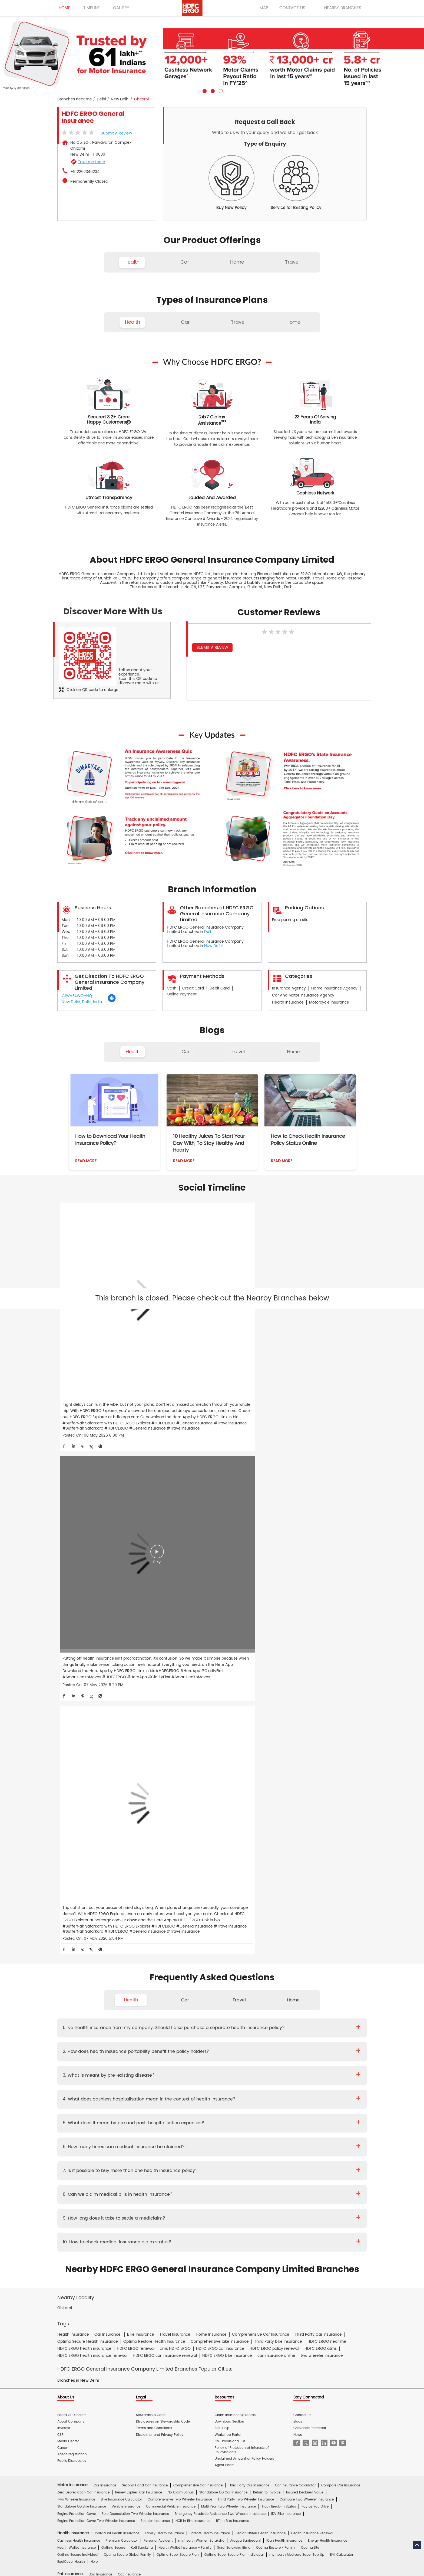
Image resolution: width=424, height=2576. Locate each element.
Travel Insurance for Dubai (78, 2037)
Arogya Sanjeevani (245, 1976)
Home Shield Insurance (327, 2078)
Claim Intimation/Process (235, 1851)
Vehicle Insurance (126, 1943)
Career (62, 1884)
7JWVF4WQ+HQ (77, 996)
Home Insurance (162, 2175)
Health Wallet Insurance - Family (184, 1984)
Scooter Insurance (155, 1957)
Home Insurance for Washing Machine (283, 2064)
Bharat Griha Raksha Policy (156, 2085)
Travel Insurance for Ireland (231, 2037)
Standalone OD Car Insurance (223, 1928)
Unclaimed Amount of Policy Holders (244, 1894)
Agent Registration (72, 1890)
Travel (238, 1051)
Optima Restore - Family (275, 1984)
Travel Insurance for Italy (279, 2037)
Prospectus (112, 2150)
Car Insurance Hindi (146, 2208)
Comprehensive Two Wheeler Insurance (180, 1936)
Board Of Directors (71, 1851)
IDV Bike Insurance (286, 1950)
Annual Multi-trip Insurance (293, 2023)
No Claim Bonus (181, 1928)
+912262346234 (85, 172)
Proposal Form (138, 2150)
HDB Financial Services (253, 2240)
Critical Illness (226, 2137)
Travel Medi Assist (178, 2188)
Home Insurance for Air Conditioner (85, 2071)
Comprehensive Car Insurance (198, 1921)
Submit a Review (116, 133)
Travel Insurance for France (128, 2037)
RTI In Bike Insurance (232, 1957)
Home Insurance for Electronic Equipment (317, 2071)
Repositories (270, 2188)
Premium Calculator (122, 1976)
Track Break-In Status (278, 1943)
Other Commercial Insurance (162, 2112)
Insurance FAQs (126, 2188)
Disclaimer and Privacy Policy (159, 1871)
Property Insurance (219, 2078)
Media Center (68, 1877)
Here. (94, 1998)
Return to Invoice (266, 1928)
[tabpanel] (212, 55)
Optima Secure (113, 1984)
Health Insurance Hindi (106, 2208)
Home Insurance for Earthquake (136, 2078)
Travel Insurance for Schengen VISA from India (158, 2030)
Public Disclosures (71, 1897)
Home (293, 1051)
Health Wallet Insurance (76, 1984)
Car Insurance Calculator (295, 1921)
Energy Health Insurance (327, 1976)
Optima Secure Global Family (127, 1991)
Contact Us (302, 1851)
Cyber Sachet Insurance (112, 2105)
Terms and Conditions (154, 1864)
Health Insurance (111, 2137)
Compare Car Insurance (340, 1921)
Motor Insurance (194, 2175)
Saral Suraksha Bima (233, 1984)
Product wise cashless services (176, 2163)
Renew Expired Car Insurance (138, 1928)
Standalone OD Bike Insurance (81, 1943)
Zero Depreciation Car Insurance (83, 1928)
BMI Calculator (341, 1991)
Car (186, 1051)
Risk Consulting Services (76, 2112)
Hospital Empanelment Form (123, 2163)
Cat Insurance (129, 2010)
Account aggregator (92, 2188)
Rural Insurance (219, 2105)
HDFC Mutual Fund (191, 2240)
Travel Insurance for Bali (273, 2030)
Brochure (91, 2150)
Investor (63, 1864)
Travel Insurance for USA (130, 2051)
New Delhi (120, 99)
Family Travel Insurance (195, 2023)
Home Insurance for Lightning (255, 2071)
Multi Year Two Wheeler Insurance (228, 1943)
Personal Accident (158, 1976)
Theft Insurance (116, 2085)
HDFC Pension (287, 2240)
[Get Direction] (111, 1001)
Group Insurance (288, 2105)
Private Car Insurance (192, 2137)
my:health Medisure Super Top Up (296, 1991)
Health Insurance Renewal (312, 1969)
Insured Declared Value (304, 1928)
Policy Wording (168, 2150)
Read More (86, 1161)
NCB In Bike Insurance (192, 1957)
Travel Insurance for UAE (175, 2051)
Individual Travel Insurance (148, 2023)
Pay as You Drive (315, 1943)
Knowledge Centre (240, 2188)
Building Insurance (183, 2078)
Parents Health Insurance (210, 1969)
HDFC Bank (99, 2228)
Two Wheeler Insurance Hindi (190, 2208)
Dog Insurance (100, 2010)
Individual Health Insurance (117, 1969)
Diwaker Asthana (133, 2125)
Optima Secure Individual (77, 1991)
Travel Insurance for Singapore (186, 2044)
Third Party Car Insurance (248, 1921)
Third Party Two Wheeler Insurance (246, 1936)
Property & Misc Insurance (328, 2105)
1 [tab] (204, 90)
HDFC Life (132, 2240)
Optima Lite (310, 1984)
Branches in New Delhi (78, 1817)
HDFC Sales (220, 2240)
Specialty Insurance (117, 2112)
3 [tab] (220, 90)
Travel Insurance (107, 2023)
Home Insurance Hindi (238, 2208)
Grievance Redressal (309, 1864)
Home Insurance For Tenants (117, 2064)
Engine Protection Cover (76, 1950)
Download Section (229, 1858)
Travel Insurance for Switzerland (290, 2044)
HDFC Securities (157, 2240)
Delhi (101, 99)
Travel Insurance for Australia (225, 2030)
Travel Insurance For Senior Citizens (85, 2030)
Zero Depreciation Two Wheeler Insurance (135, 1950)
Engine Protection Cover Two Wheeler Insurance (96, 1957)
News (297, 1871)
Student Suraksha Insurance (243, 2023)
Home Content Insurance (77, 2085)
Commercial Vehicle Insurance (171, 1943)
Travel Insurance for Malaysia (81, 2044)
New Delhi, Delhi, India (82, 1002)
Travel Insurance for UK (219, 2051)
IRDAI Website (209, 2188)
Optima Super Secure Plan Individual (234, 1991)
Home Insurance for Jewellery (144, 2071)
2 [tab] (212, 90)
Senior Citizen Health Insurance (261, 1969)
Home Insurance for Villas (255, 2085)
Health (132, 1051)
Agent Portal (224, 1901)
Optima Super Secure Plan (178, 1991)
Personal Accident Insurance (236, 2175)
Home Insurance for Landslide (81, 2078)
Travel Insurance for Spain (237, 2044)
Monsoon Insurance (287, 2078)
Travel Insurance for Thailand (81, 2051)
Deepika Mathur (101, 2125)
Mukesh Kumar (164, 2125)
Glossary (151, 2188)
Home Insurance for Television (221, 2064)
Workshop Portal (228, 1871)
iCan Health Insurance (284, 1976)
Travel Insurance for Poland (133, 2044)
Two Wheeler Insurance (76, 1936)
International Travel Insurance (268, 2051)
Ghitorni (64, 1744)
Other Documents (245, 2150)
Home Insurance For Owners (169, 2064)
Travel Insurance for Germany (179, 2037)
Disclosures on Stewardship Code (163, 1858)
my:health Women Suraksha (201, 1976)
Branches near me (74, 99)
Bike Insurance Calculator (121, 1936)
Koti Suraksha (142, 1984)
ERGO (117, 2228)
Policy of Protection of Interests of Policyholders (242, 1886)
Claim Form (195, 2150)
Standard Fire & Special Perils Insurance (169, 2105)
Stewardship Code (150, 1851)
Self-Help (222, 1864)
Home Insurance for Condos (206, 2085)
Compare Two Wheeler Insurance (307, 1936)
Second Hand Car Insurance (145, 1921)
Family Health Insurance (164, 1969)
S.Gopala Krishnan (197, 2125)
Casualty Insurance (253, 2105)
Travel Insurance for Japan (327, 2037)
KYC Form (218, 2150)
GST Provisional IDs (230, 1877)
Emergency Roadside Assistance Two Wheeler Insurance (220, 1950)
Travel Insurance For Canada (322, 2030)
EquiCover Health (71, 1998)
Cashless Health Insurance (78, 1976)
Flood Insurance (253, 2078)
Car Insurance (105, 1921)
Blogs (297, 1858)
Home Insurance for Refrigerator (199, 2071)
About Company (70, 1858)
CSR (60, 1871)
